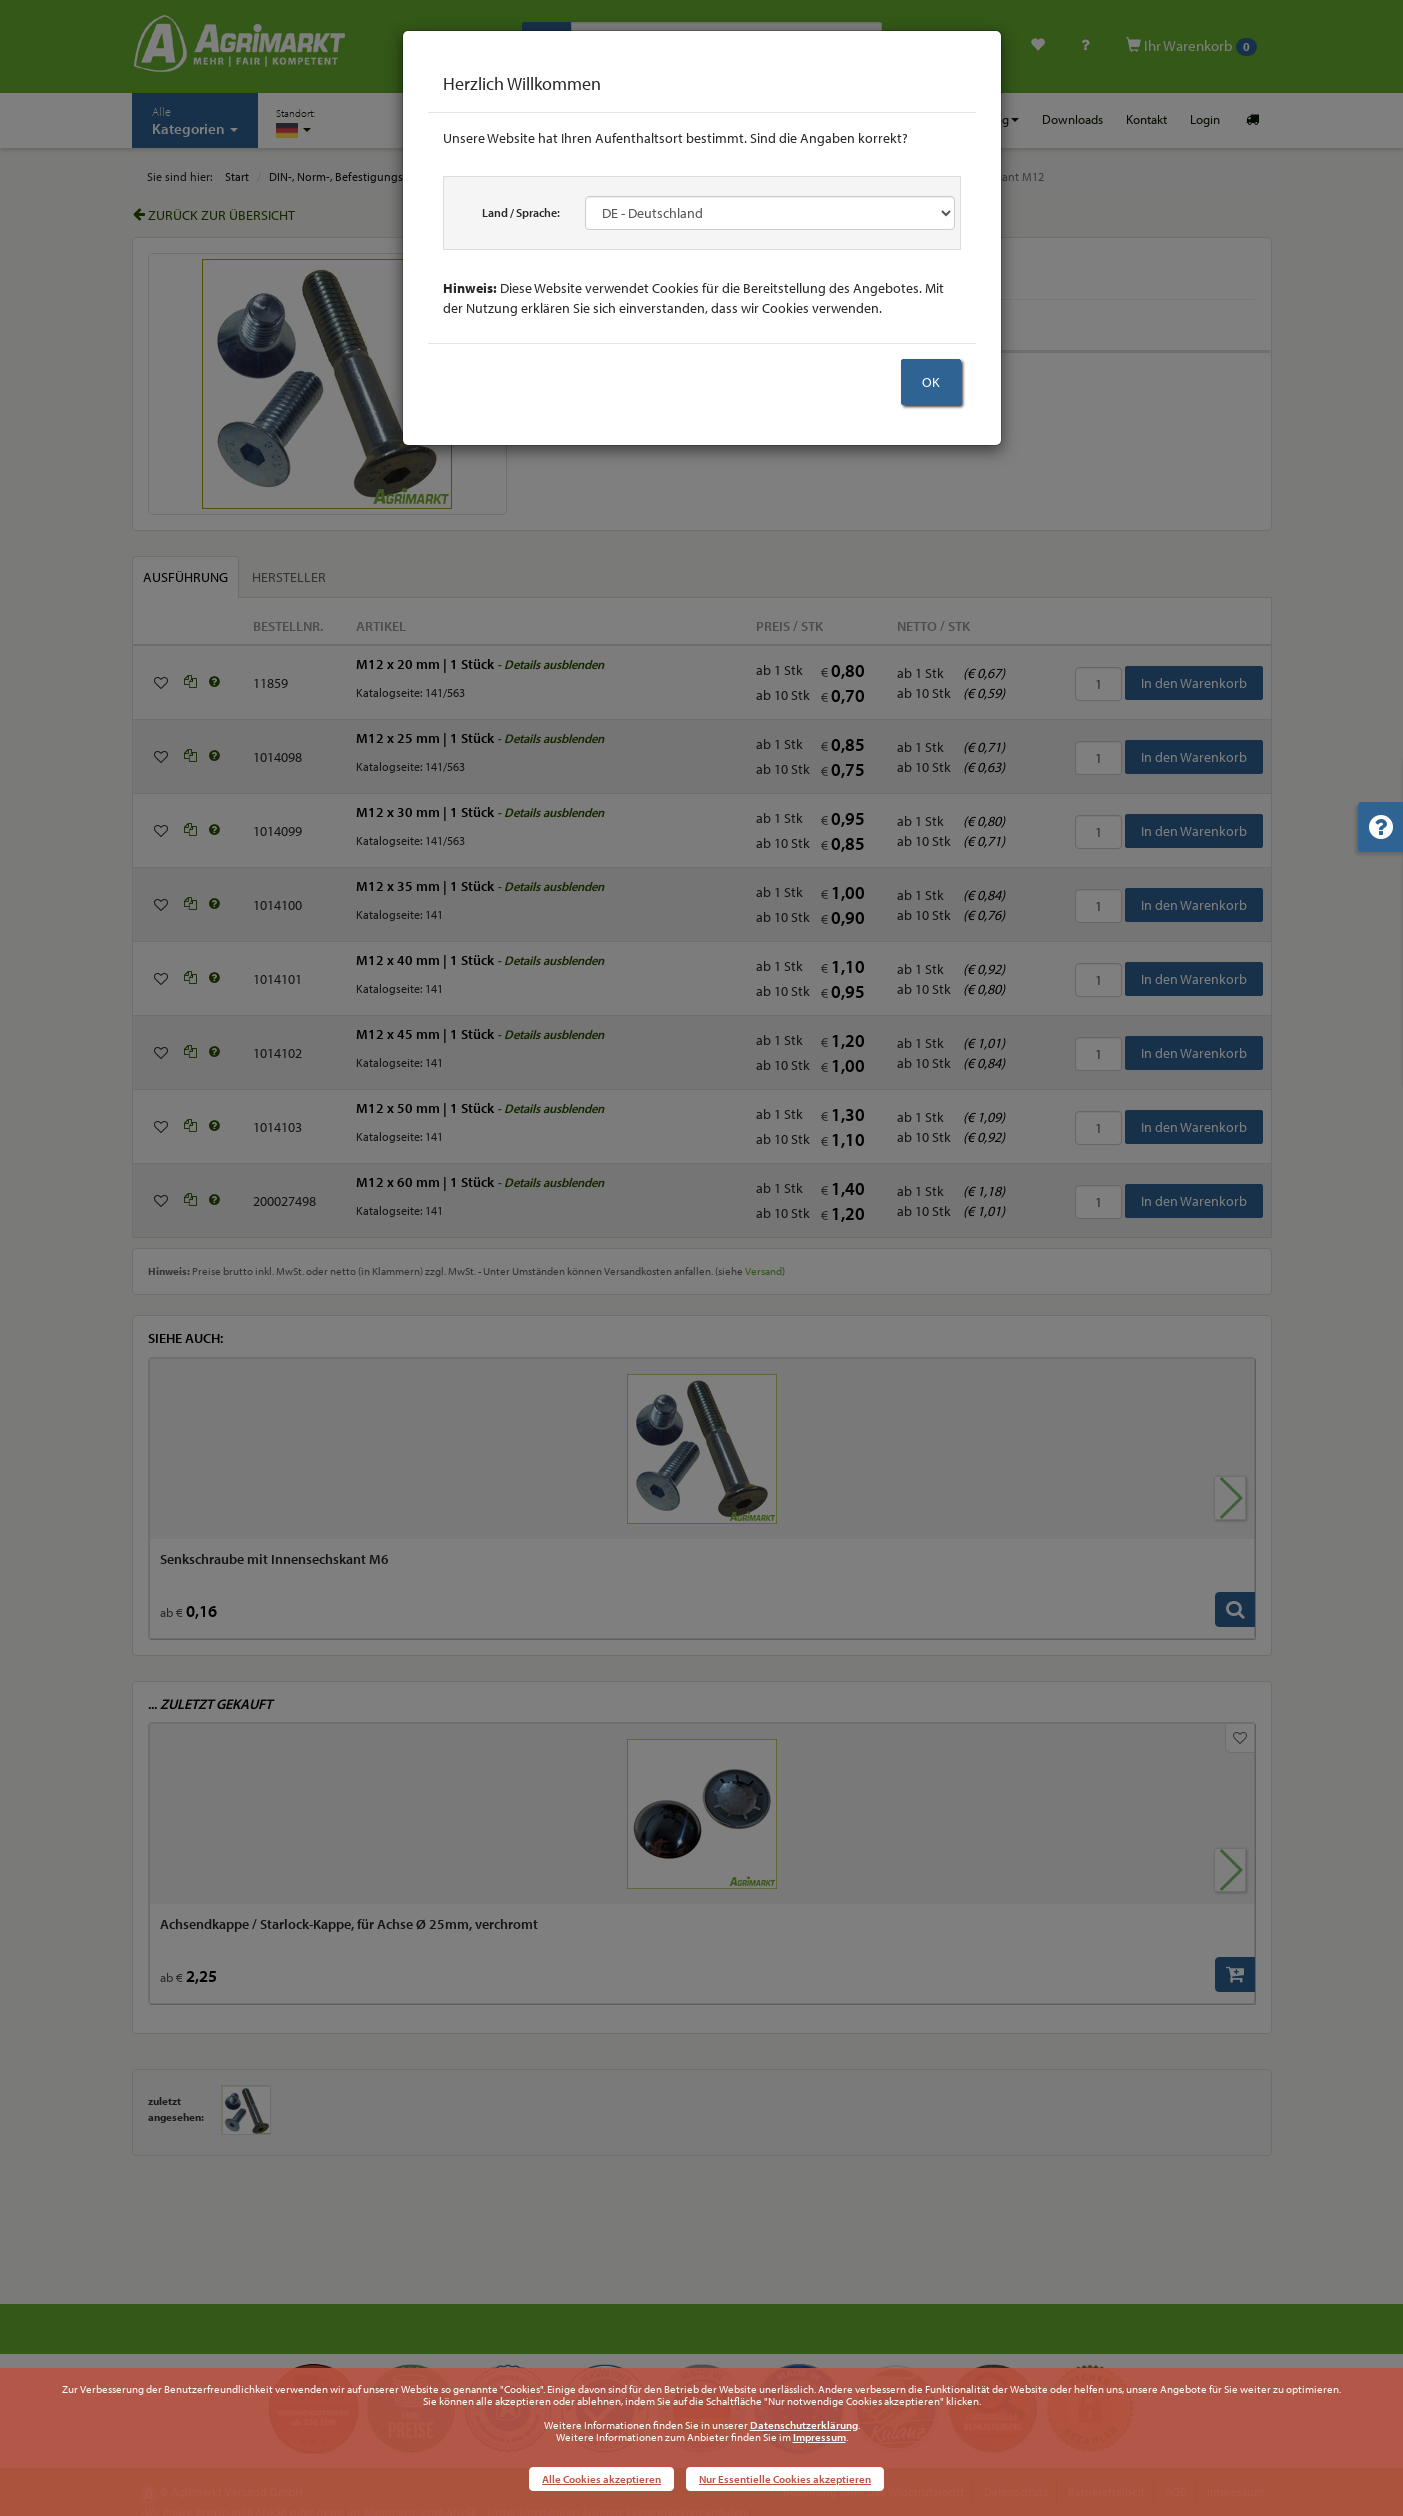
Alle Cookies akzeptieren (601, 2479)
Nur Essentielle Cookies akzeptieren (785, 2479)
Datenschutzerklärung (804, 2425)
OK (931, 382)
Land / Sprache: (521, 212)
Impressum (819, 2437)
